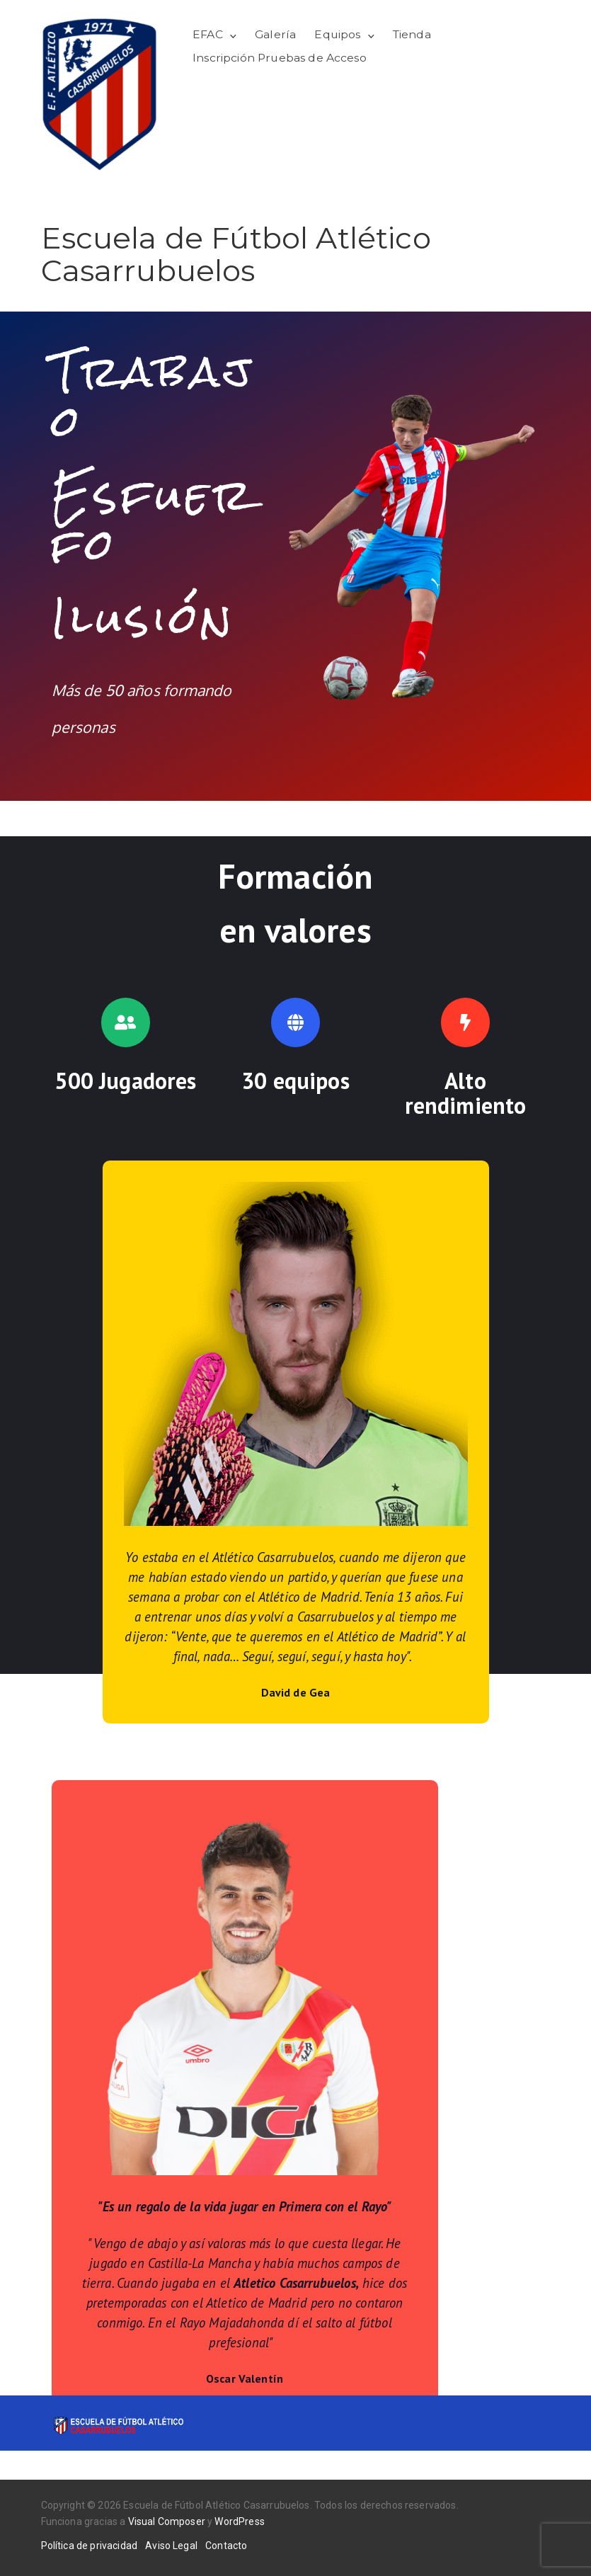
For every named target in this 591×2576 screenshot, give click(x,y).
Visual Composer (166, 2521)
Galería (275, 34)
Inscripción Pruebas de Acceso (280, 57)
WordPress (239, 2521)
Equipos (337, 34)
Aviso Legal (171, 2545)
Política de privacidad (89, 2545)
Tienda (412, 34)
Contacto (226, 2545)
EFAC (208, 34)
